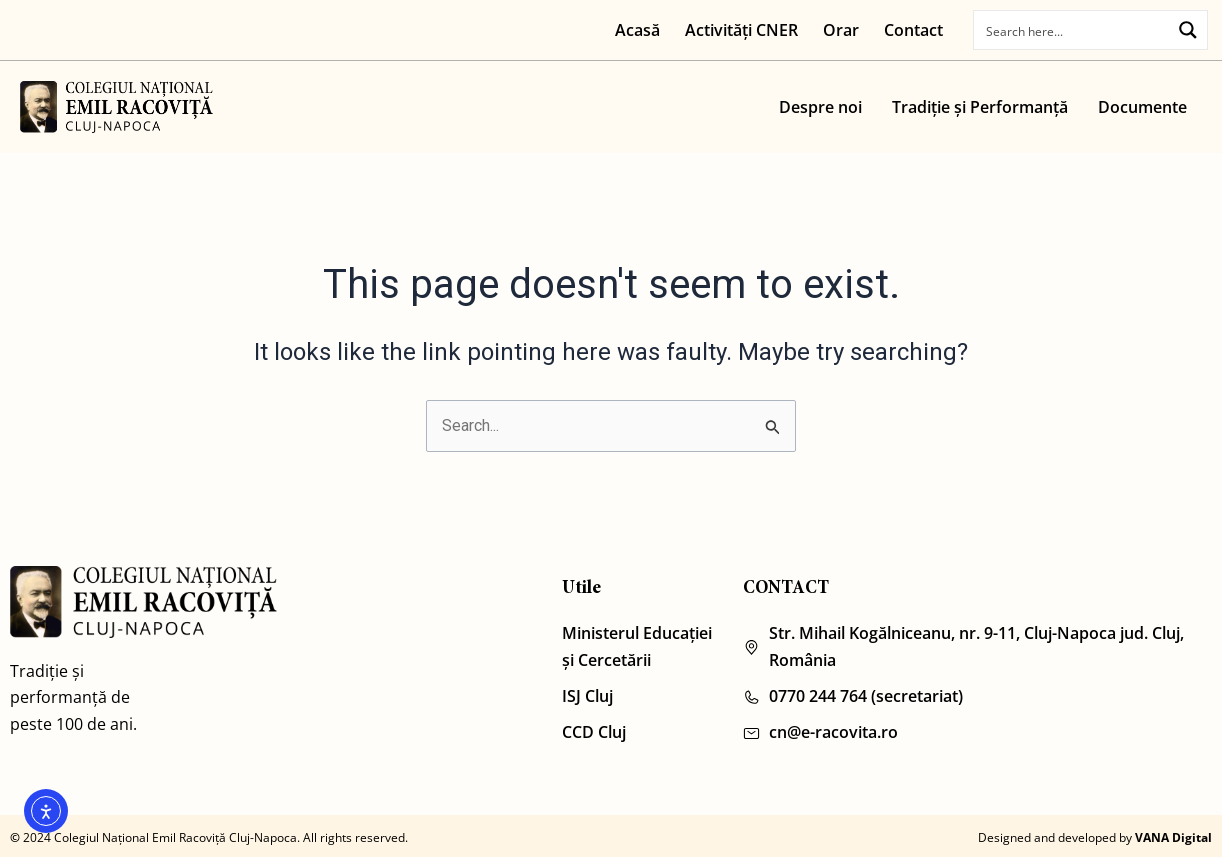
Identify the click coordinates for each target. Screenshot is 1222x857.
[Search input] (1074, 30)
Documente (1142, 107)
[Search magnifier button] (1189, 29)
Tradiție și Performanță (980, 107)
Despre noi (820, 107)
